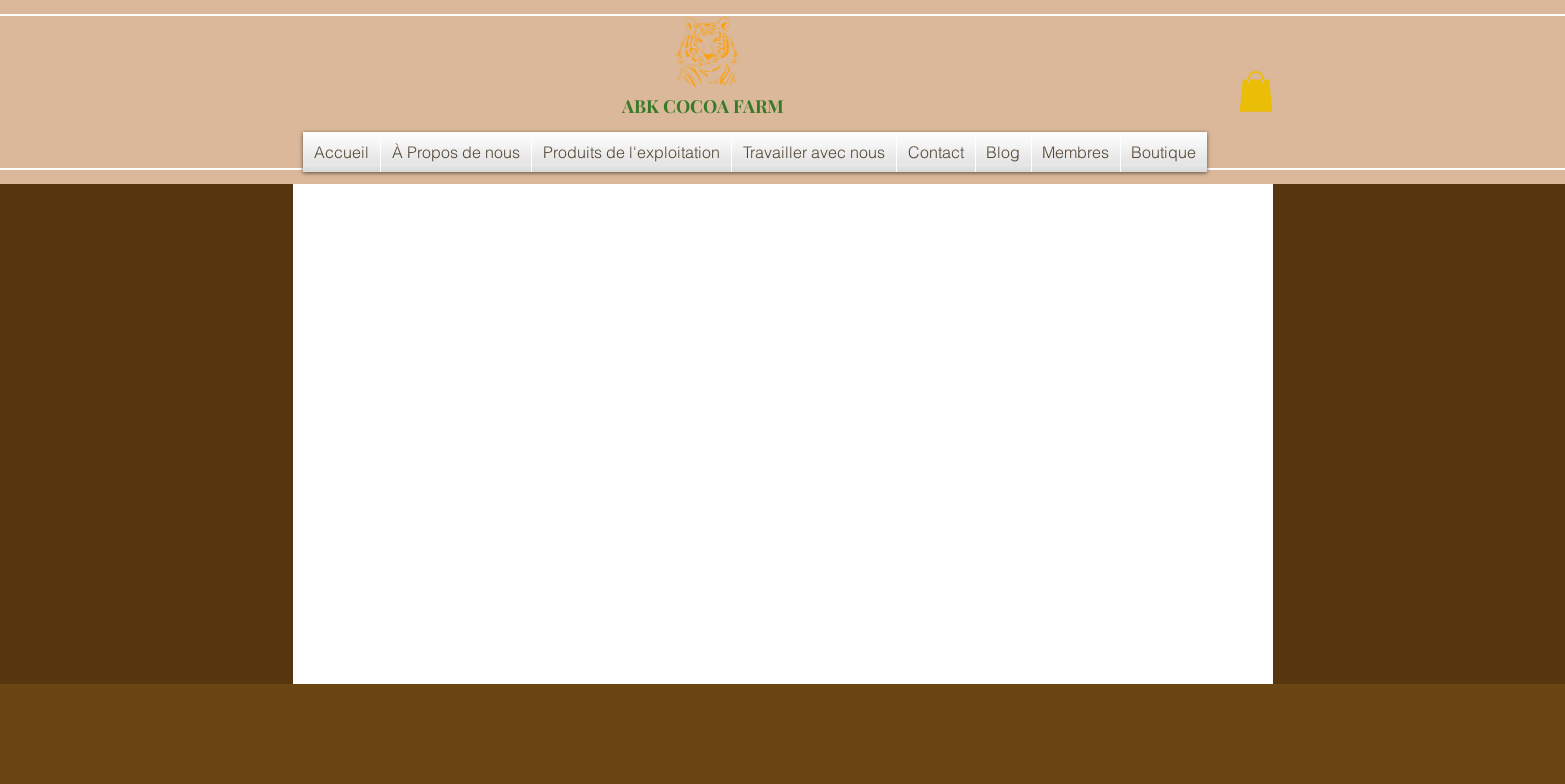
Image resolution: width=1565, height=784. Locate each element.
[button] (1256, 91)
